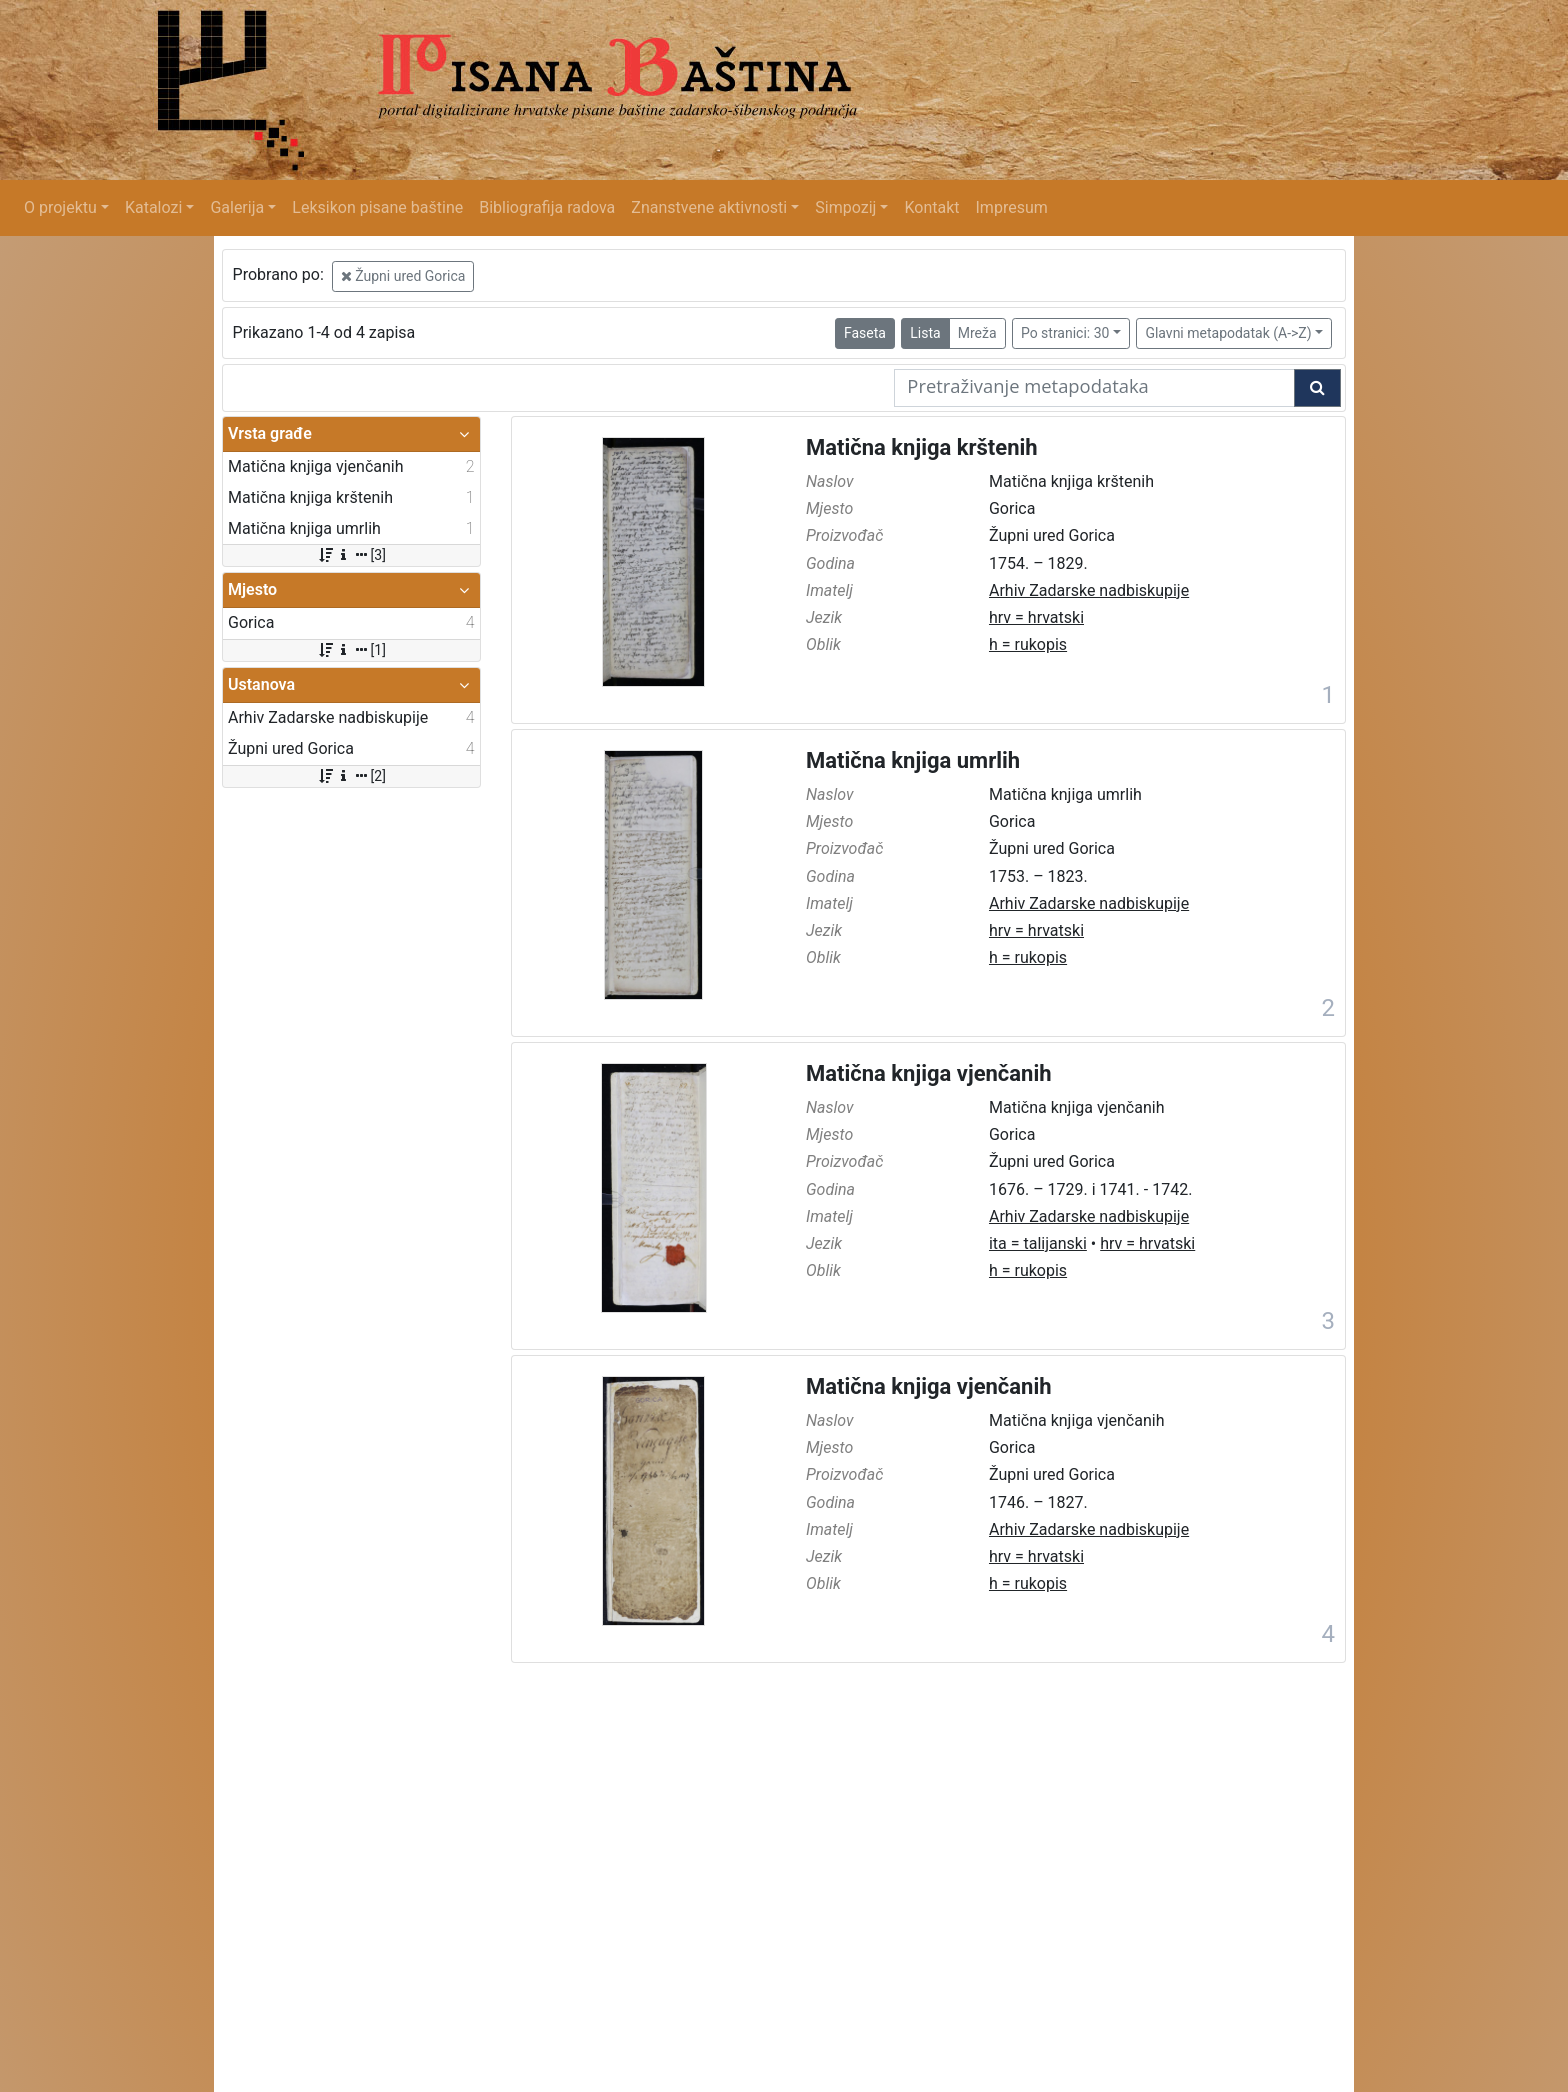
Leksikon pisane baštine (377, 207)
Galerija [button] (237, 207)
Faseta (865, 333)
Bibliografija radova (547, 207)
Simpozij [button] (845, 207)
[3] (351, 555)
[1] (351, 650)
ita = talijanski (1038, 1243)
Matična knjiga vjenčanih (929, 1073)
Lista (925, 333)
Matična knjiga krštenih (922, 447)
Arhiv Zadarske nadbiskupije (1089, 590)
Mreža (977, 333)
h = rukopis (1028, 644)
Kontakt (931, 207)
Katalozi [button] (153, 207)
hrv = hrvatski (1036, 617)
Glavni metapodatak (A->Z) (1228, 333)
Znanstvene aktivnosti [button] (709, 207)
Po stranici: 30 (1065, 333)
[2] (351, 776)
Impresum (1012, 207)
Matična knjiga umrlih (913, 760)
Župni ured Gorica (403, 276)
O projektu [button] (60, 207)
